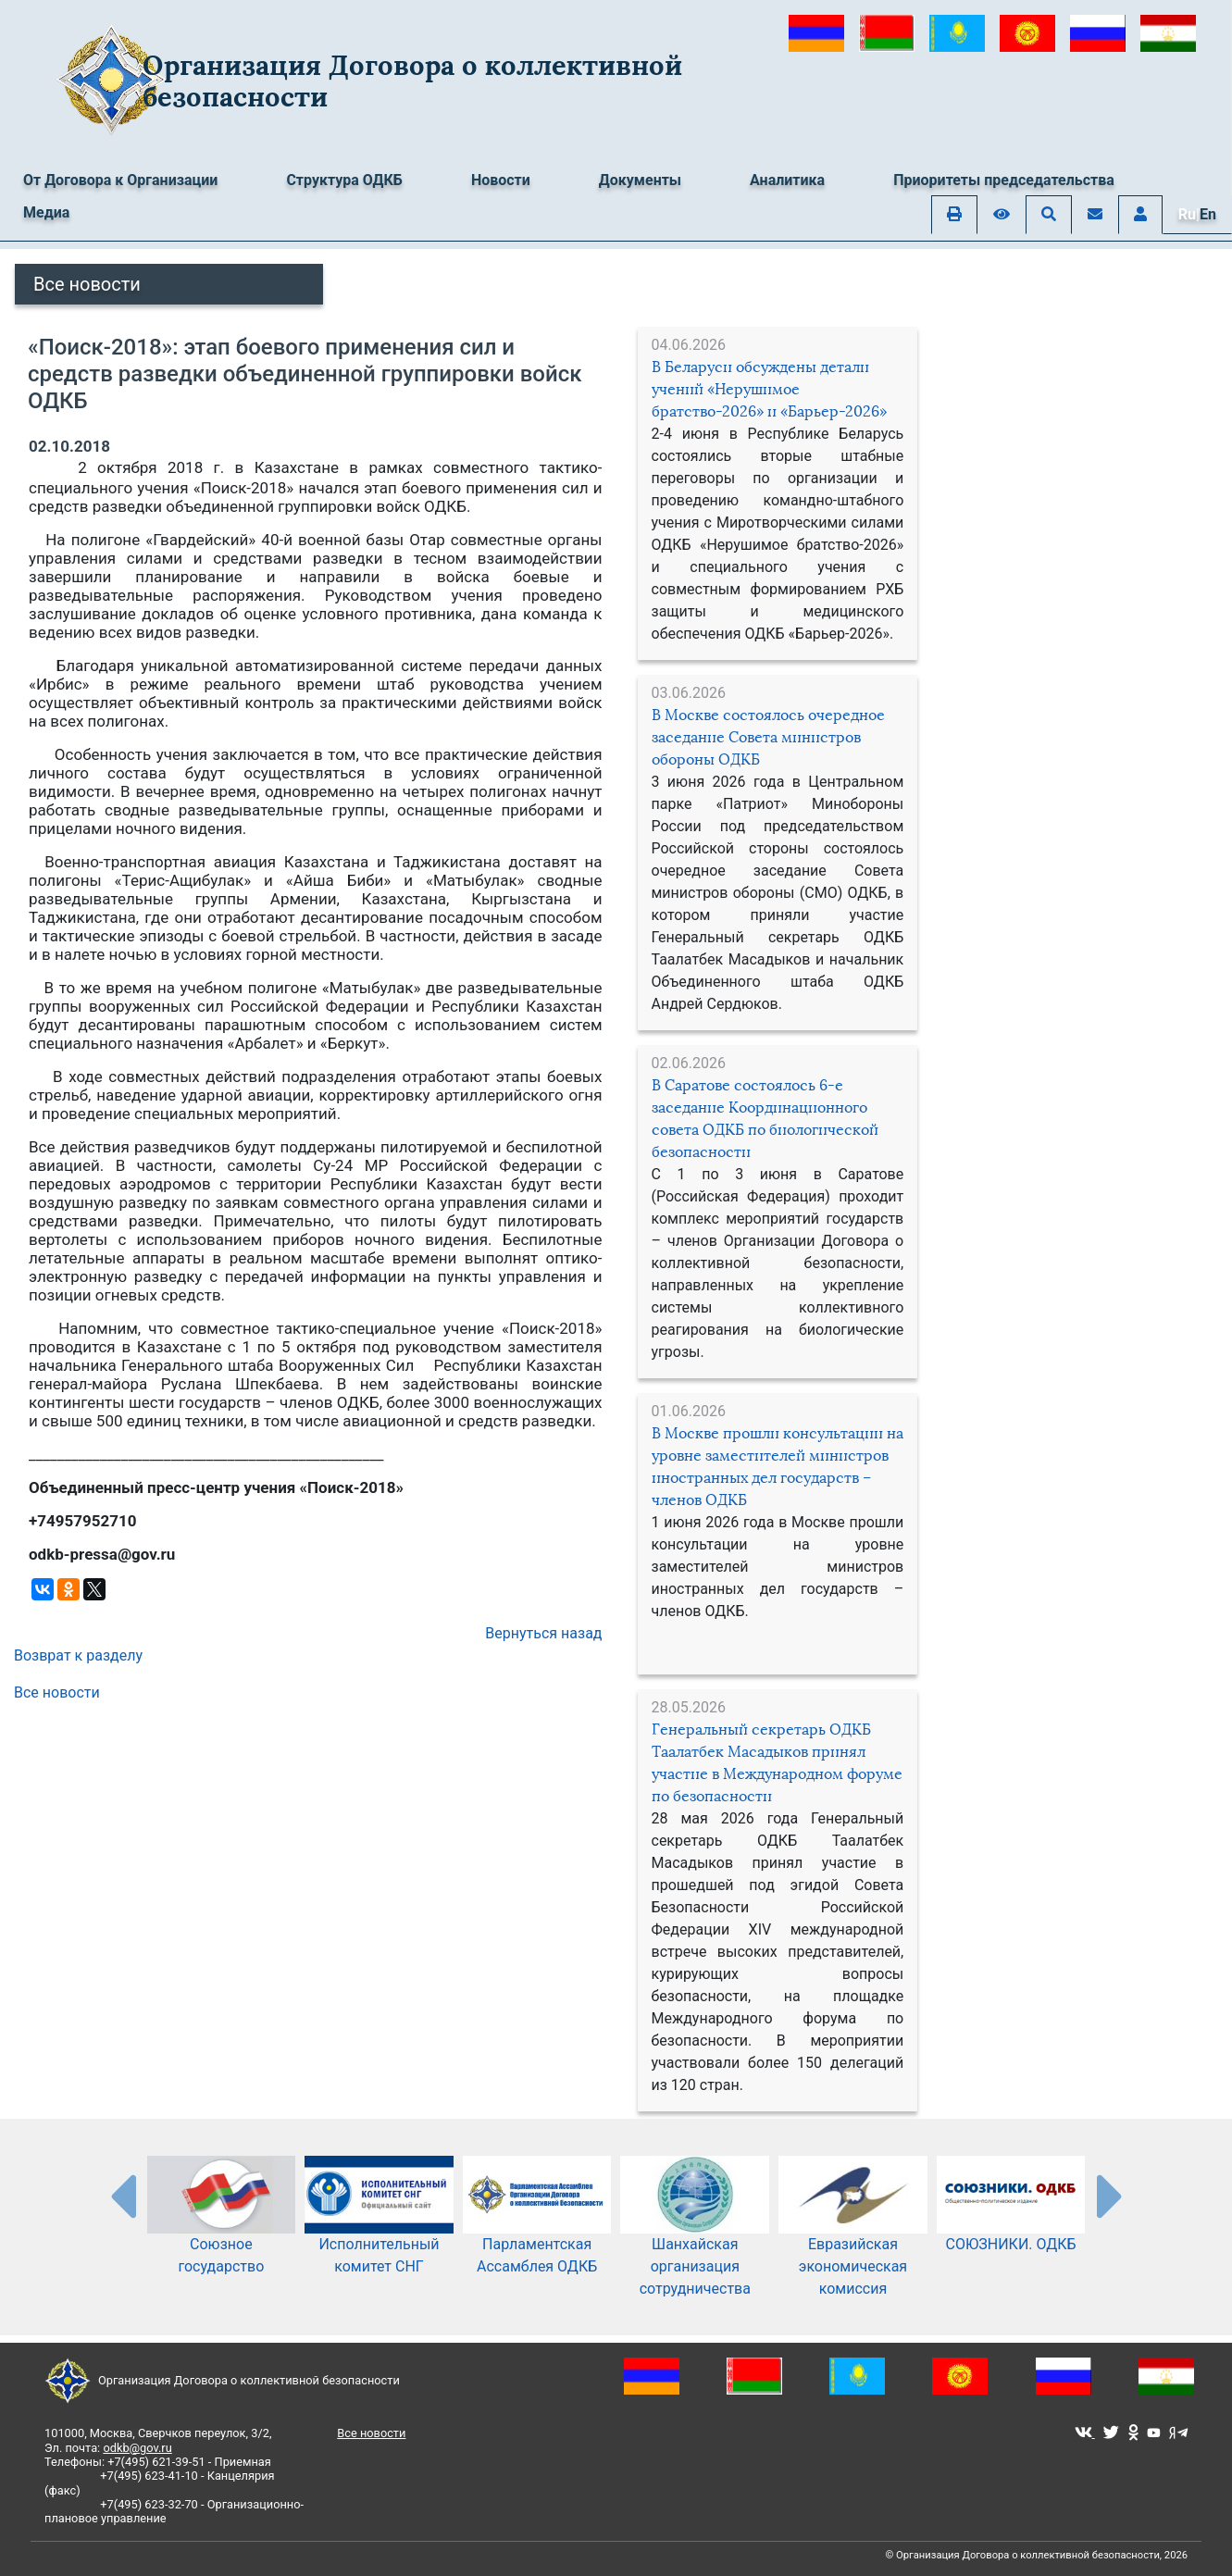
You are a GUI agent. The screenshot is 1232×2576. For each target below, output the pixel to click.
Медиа (46, 212)
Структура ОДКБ (344, 180)
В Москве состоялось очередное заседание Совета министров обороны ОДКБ (768, 737)
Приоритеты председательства (1003, 180)
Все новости (87, 284)
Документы (640, 180)
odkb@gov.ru (137, 2448)
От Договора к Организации (120, 180)
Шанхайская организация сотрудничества (694, 2240)
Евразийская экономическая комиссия (852, 2240)
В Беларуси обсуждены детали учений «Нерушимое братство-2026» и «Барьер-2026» (769, 389)
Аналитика (787, 180)
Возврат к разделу (78, 1655)
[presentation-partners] (122, 2196)
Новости (500, 180)
